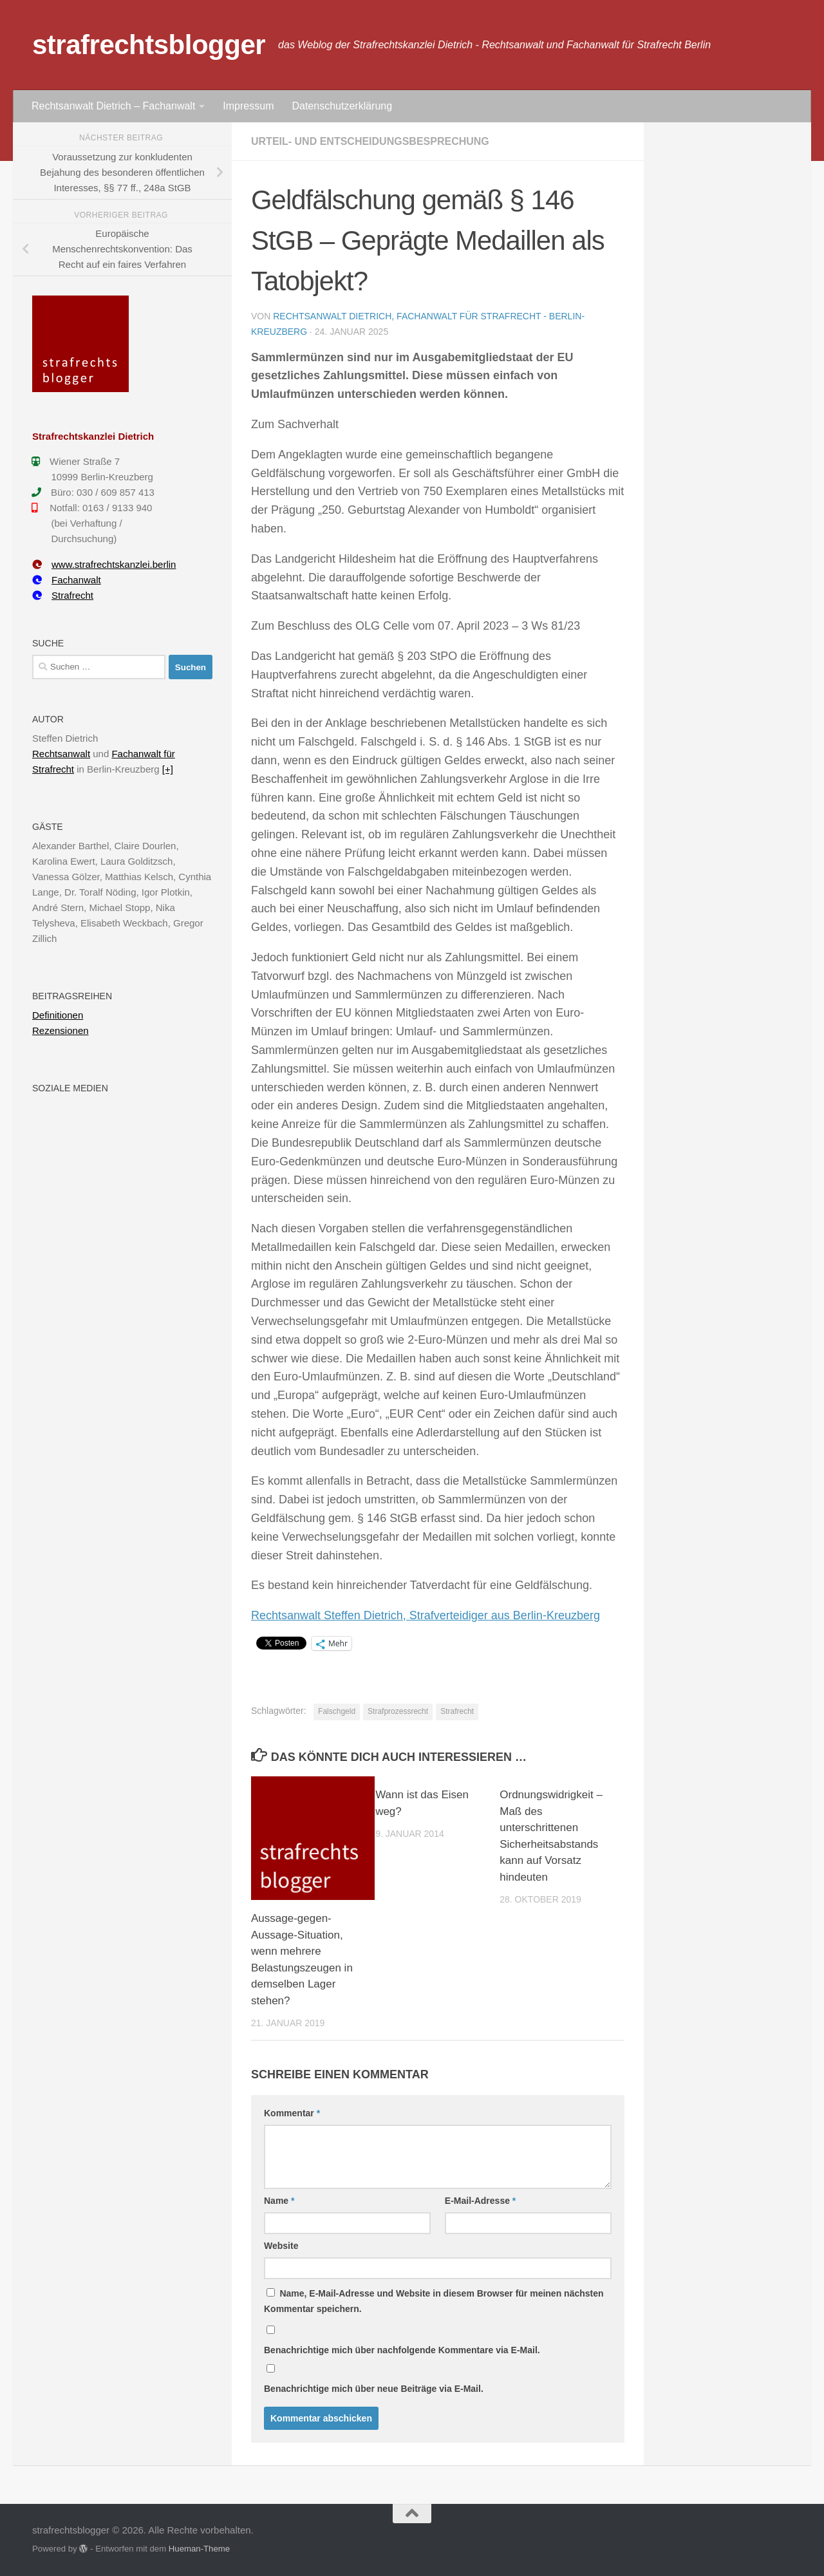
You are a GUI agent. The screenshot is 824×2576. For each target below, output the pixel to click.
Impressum (248, 105)
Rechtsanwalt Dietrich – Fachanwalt (113, 105)
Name (279, 2200)
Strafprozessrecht (398, 1711)
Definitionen (57, 1015)
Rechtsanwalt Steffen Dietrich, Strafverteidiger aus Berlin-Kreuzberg (425, 1615)
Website (281, 2246)
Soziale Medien (70, 1088)
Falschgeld (336, 1711)
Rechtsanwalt (61, 753)
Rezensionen (60, 1030)
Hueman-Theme (199, 2548)
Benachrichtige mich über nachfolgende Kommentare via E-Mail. (402, 2350)
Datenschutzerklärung (342, 105)
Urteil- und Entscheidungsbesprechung (370, 141)
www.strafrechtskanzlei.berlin (104, 564)
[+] (167, 769)
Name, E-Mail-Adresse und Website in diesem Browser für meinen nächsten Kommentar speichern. (434, 2301)
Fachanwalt (66, 579)
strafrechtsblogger (148, 45)
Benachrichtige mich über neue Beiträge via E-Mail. (373, 2388)
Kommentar (292, 2113)
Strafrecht (457, 1711)
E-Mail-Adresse (480, 2200)
